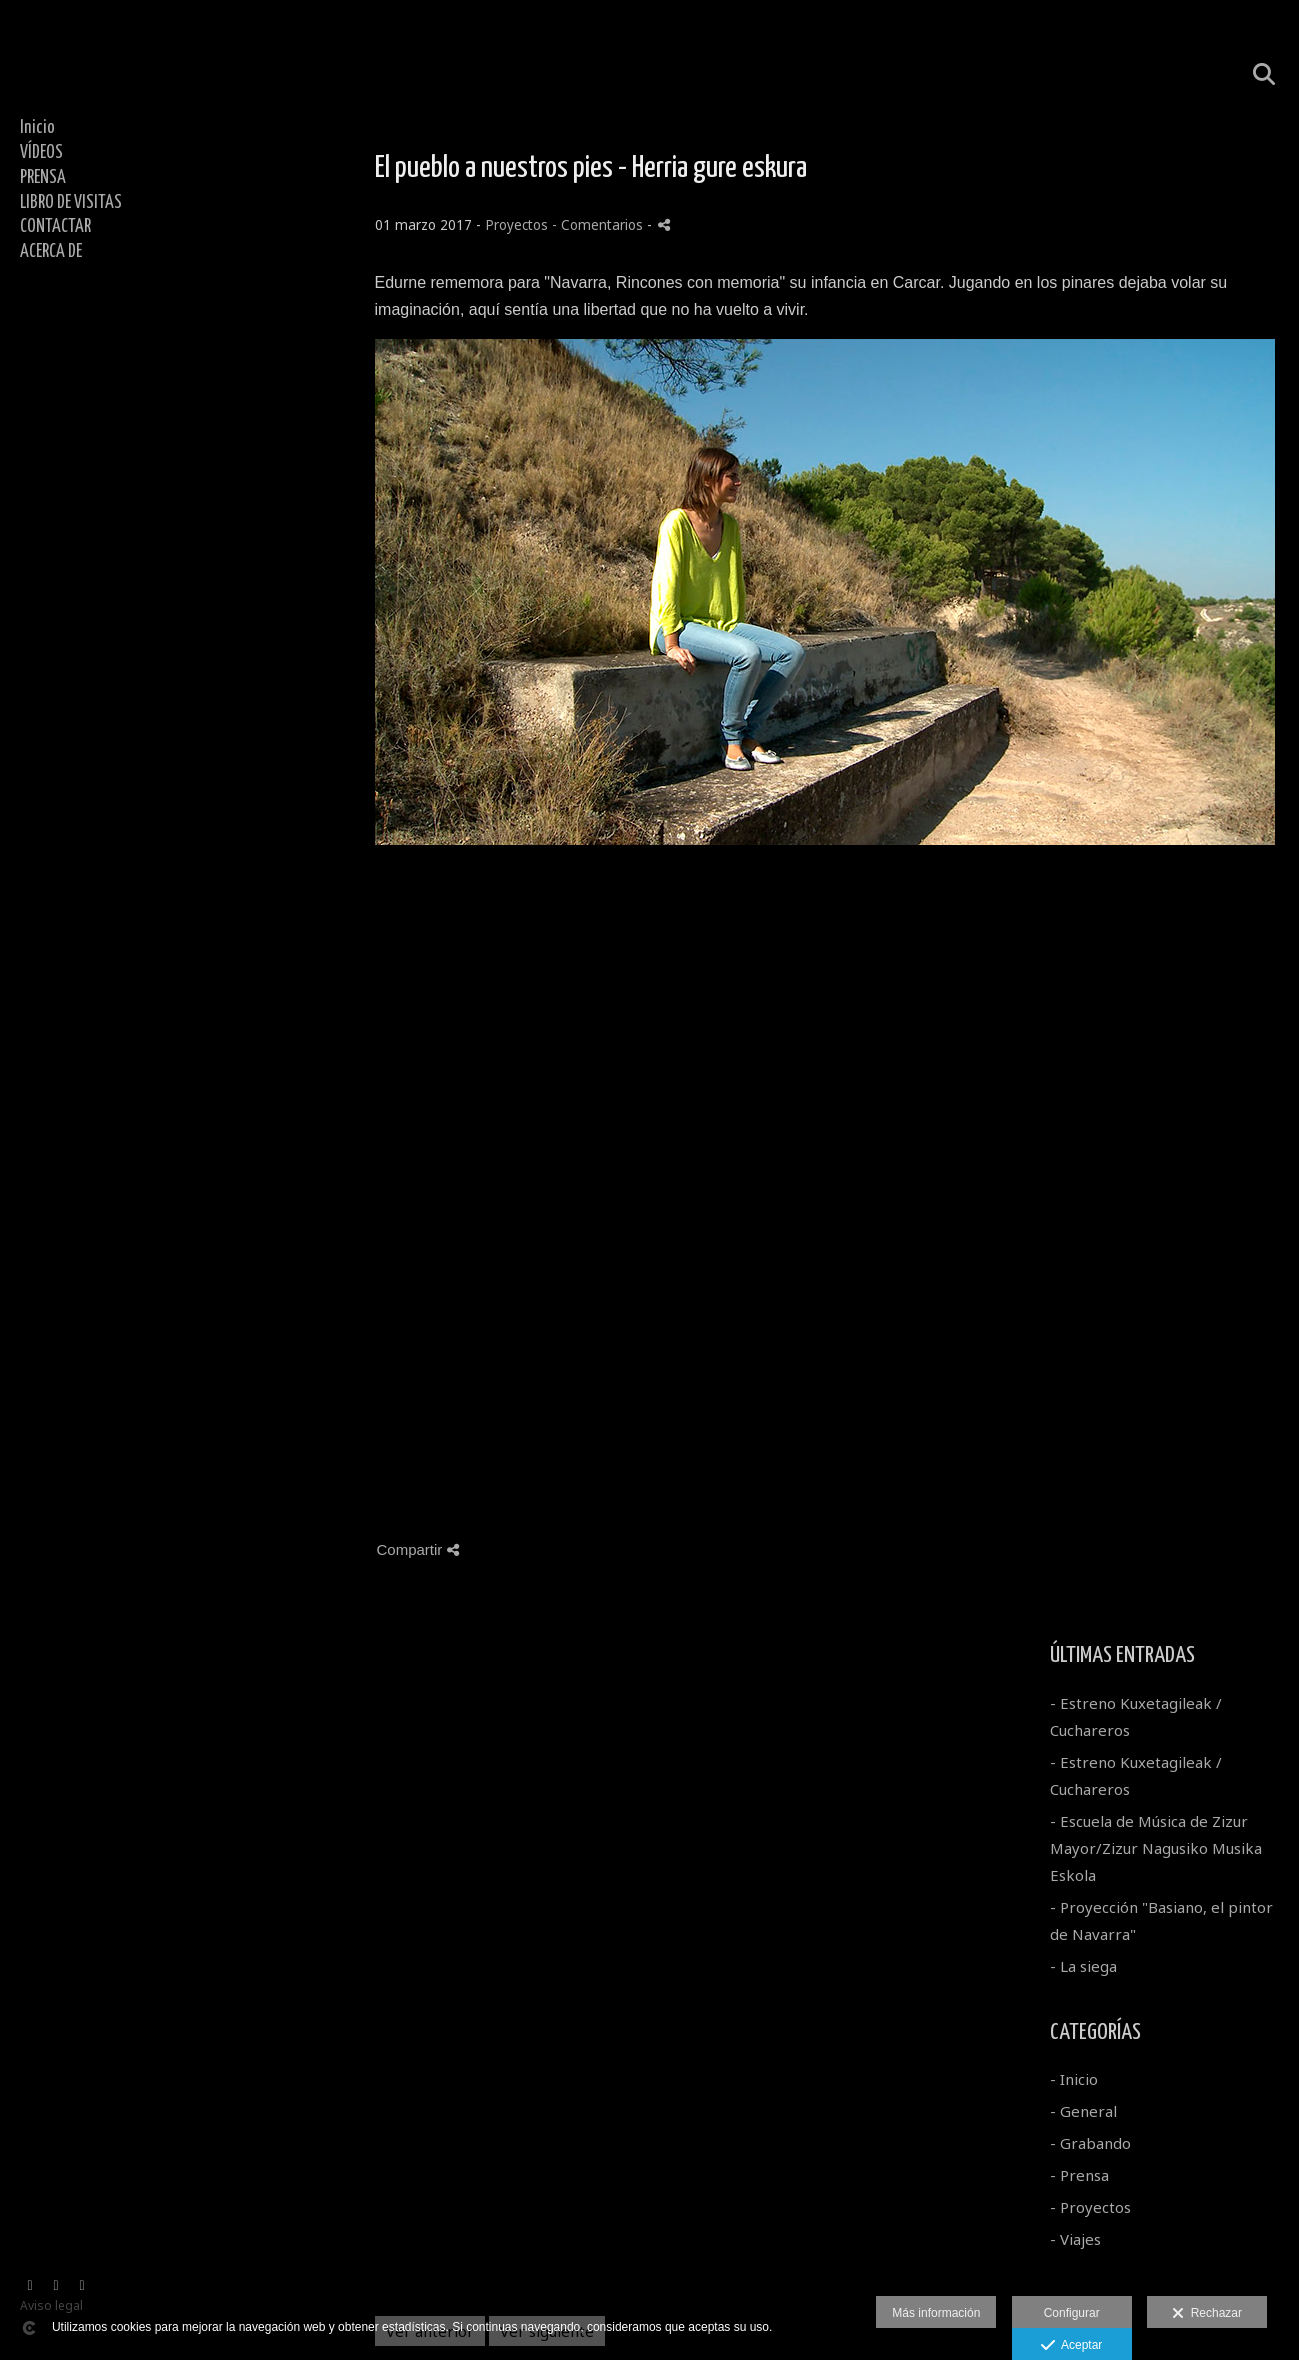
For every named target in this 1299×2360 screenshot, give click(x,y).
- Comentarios (599, 225)
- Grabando (1090, 2143)
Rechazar (1207, 2314)
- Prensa (1079, 2175)
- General (1083, 2111)
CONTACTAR (55, 227)
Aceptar (1071, 2346)
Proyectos (516, 225)
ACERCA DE (51, 252)
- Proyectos (1090, 2207)
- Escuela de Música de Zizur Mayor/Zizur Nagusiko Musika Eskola (1156, 1848)
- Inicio (1074, 2079)
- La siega (1083, 1966)
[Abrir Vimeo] (30, 2286)
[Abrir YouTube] (56, 2286)
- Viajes (1075, 2239)
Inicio (37, 128)
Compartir (418, 1549)
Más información (936, 2313)
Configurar (1072, 2313)
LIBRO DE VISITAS (71, 203)
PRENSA (43, 178)
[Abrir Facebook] (82, 2286)
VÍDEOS (41, 153)
